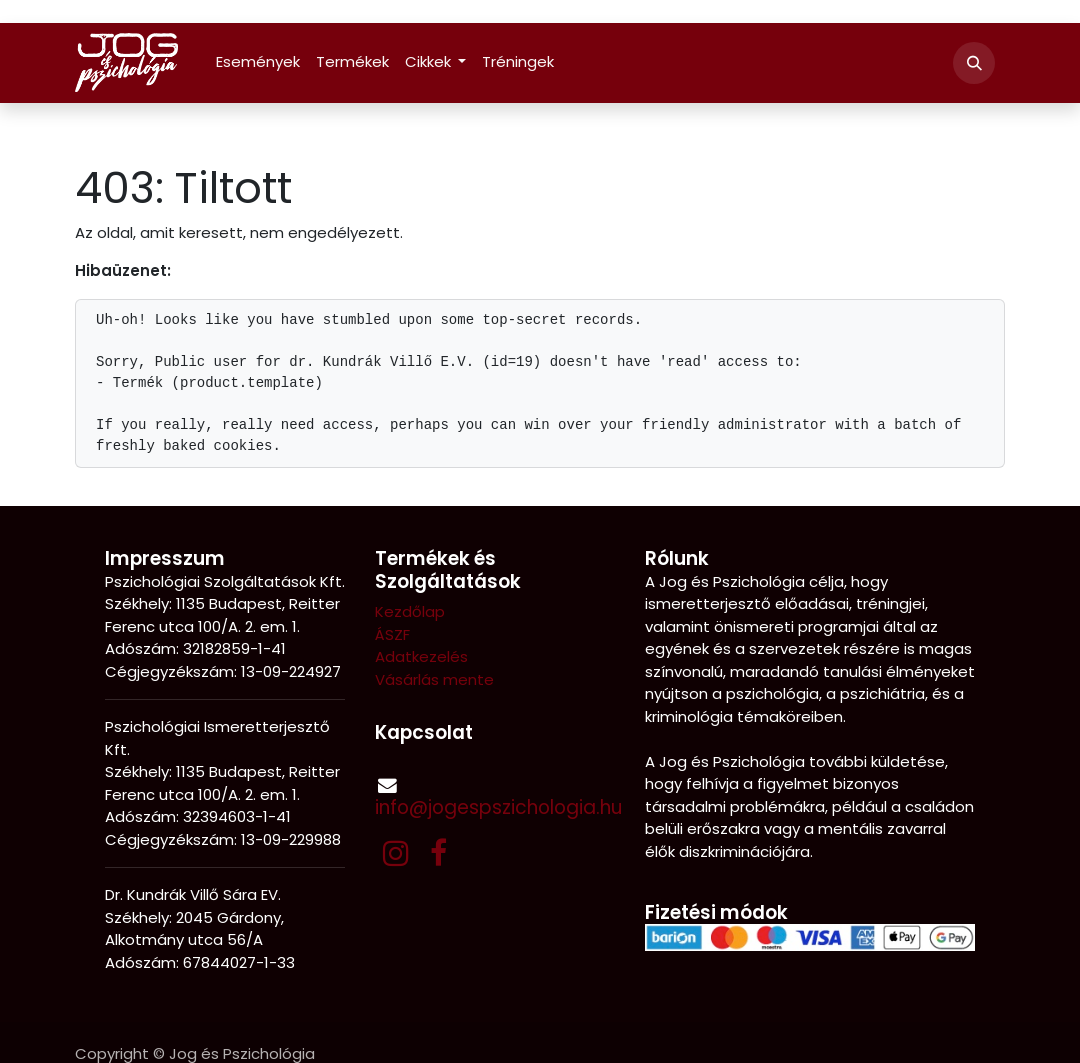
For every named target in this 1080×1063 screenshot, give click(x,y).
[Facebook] (438, 853)
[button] (974, 63)
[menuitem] (258, 62)
